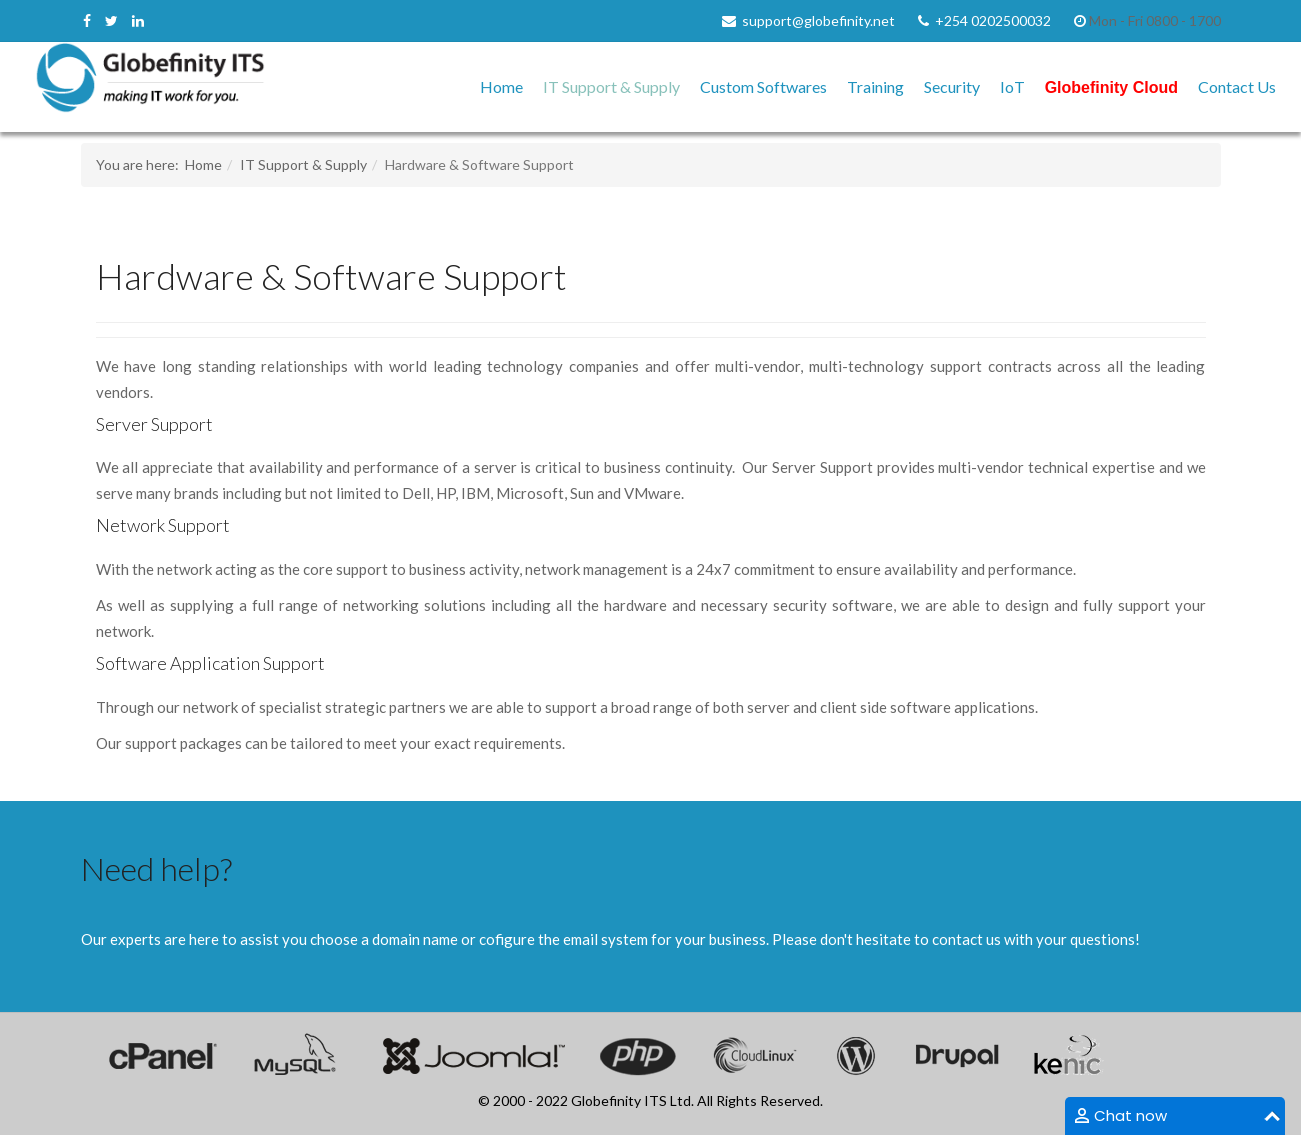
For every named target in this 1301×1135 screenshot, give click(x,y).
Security (952, 86)
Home (501, 86)
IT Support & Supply (611, 86)
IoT (1012, 86)
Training (875, 86)
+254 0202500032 (993, 20)
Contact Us (1237, 86)
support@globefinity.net (818, 20)
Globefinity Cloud (1111, 87)
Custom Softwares (763, 86)
